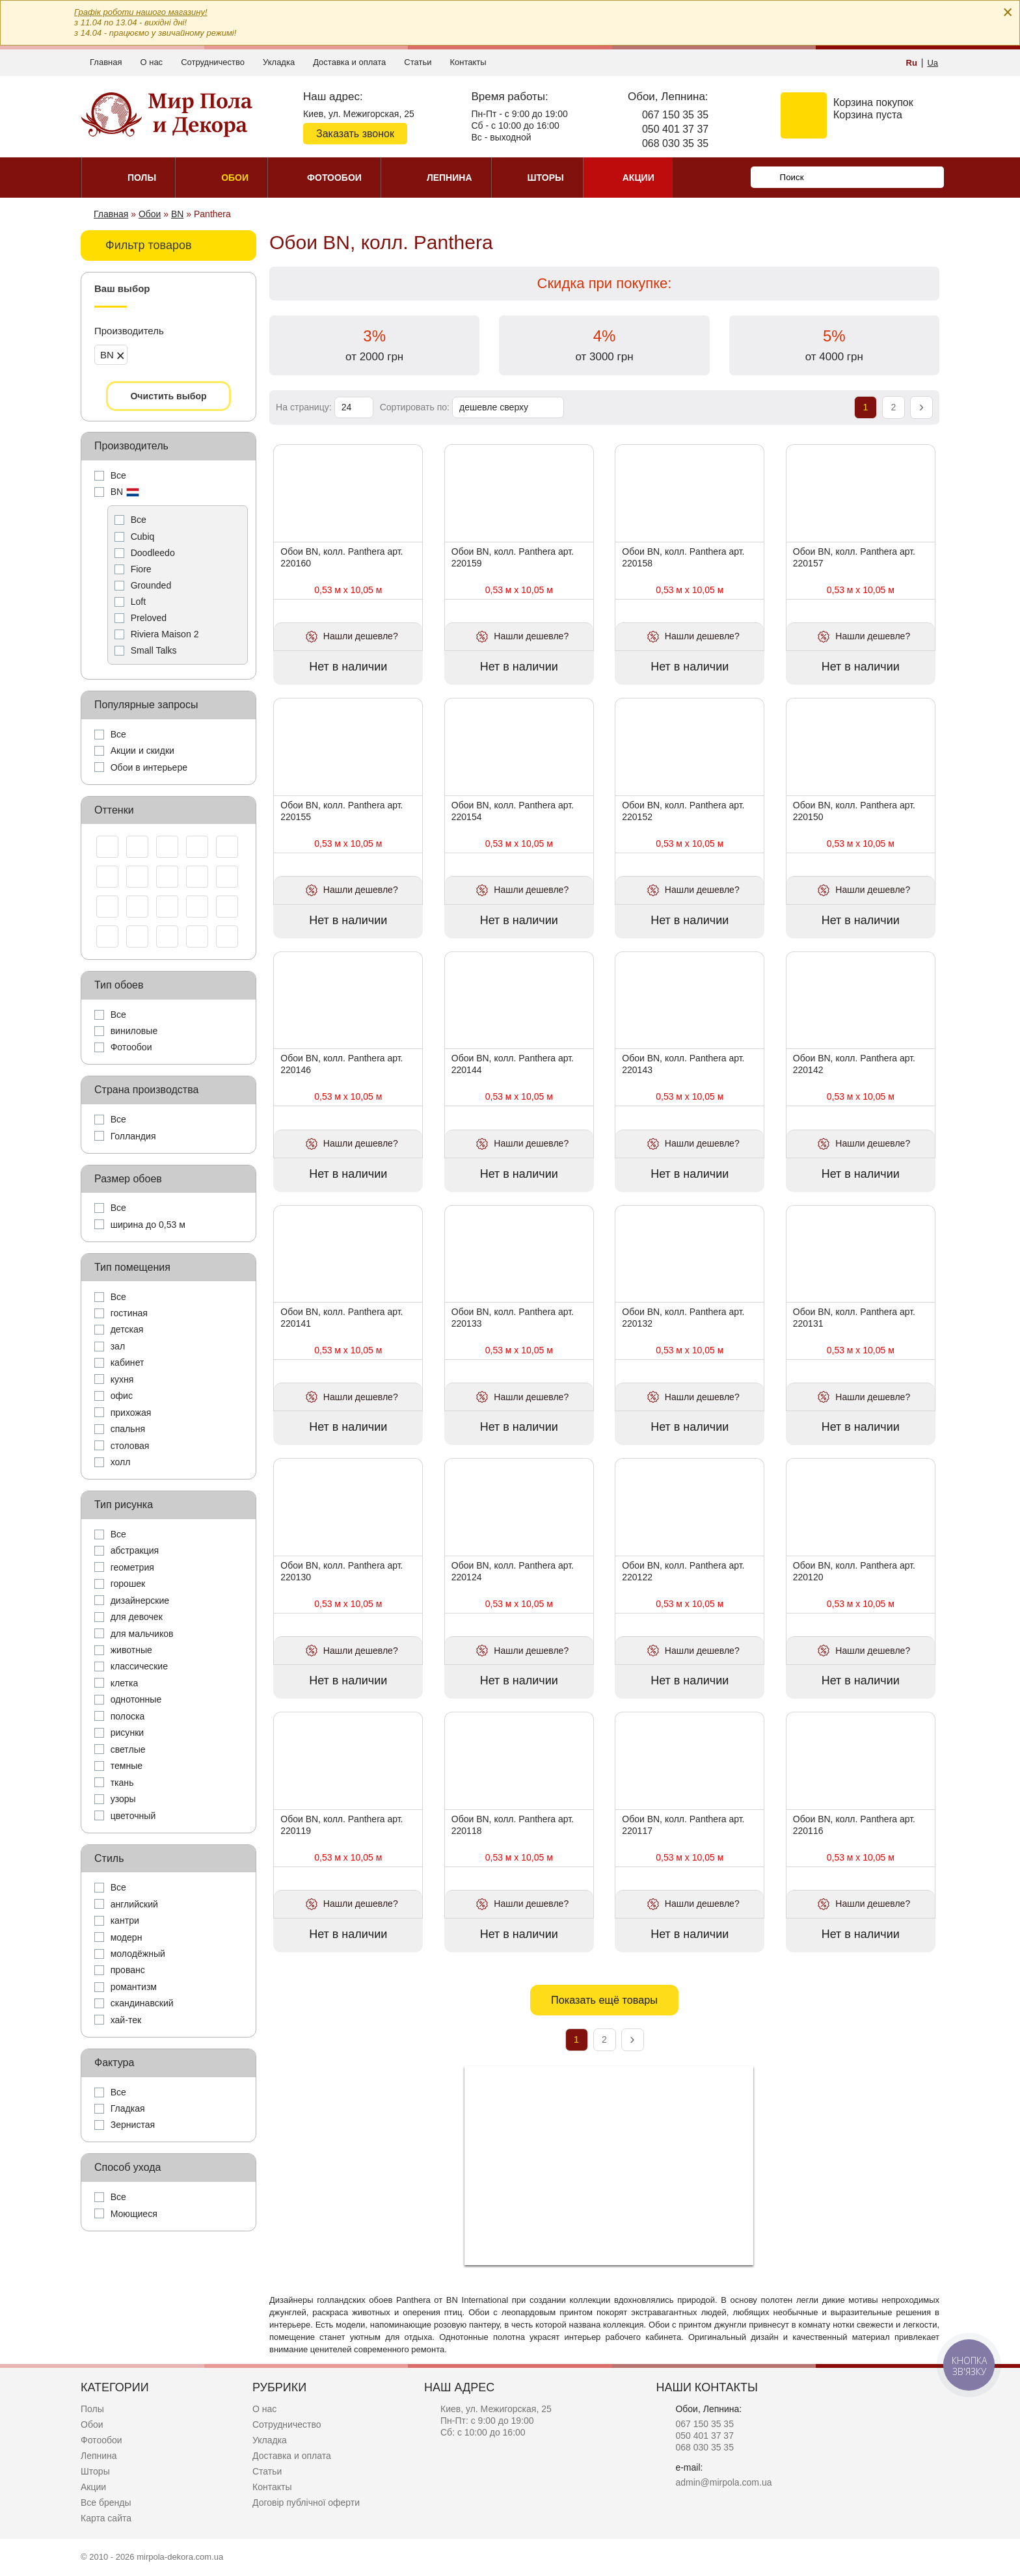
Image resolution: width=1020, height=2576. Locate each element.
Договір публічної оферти (306, 2502)
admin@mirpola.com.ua (723, 2482)
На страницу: (305, 407)
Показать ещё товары (604, 2000)
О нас (151, 62)
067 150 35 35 (675, 114)
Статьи (417, 62)
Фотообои (101, 2440)
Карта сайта (106, 2518)
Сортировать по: (416, 407)
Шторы (95, 2471)
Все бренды (106, 2502)
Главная (106, 62)
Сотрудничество (213, 62)
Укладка (279, 62)
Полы (92, 2409)
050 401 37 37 (675, 129)
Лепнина (99, 2455)
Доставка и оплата (349, 62)
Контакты (468, 62)
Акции (93, 2487)
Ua (932, 63)
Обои (92, 2424)
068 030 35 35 (675, 143)
